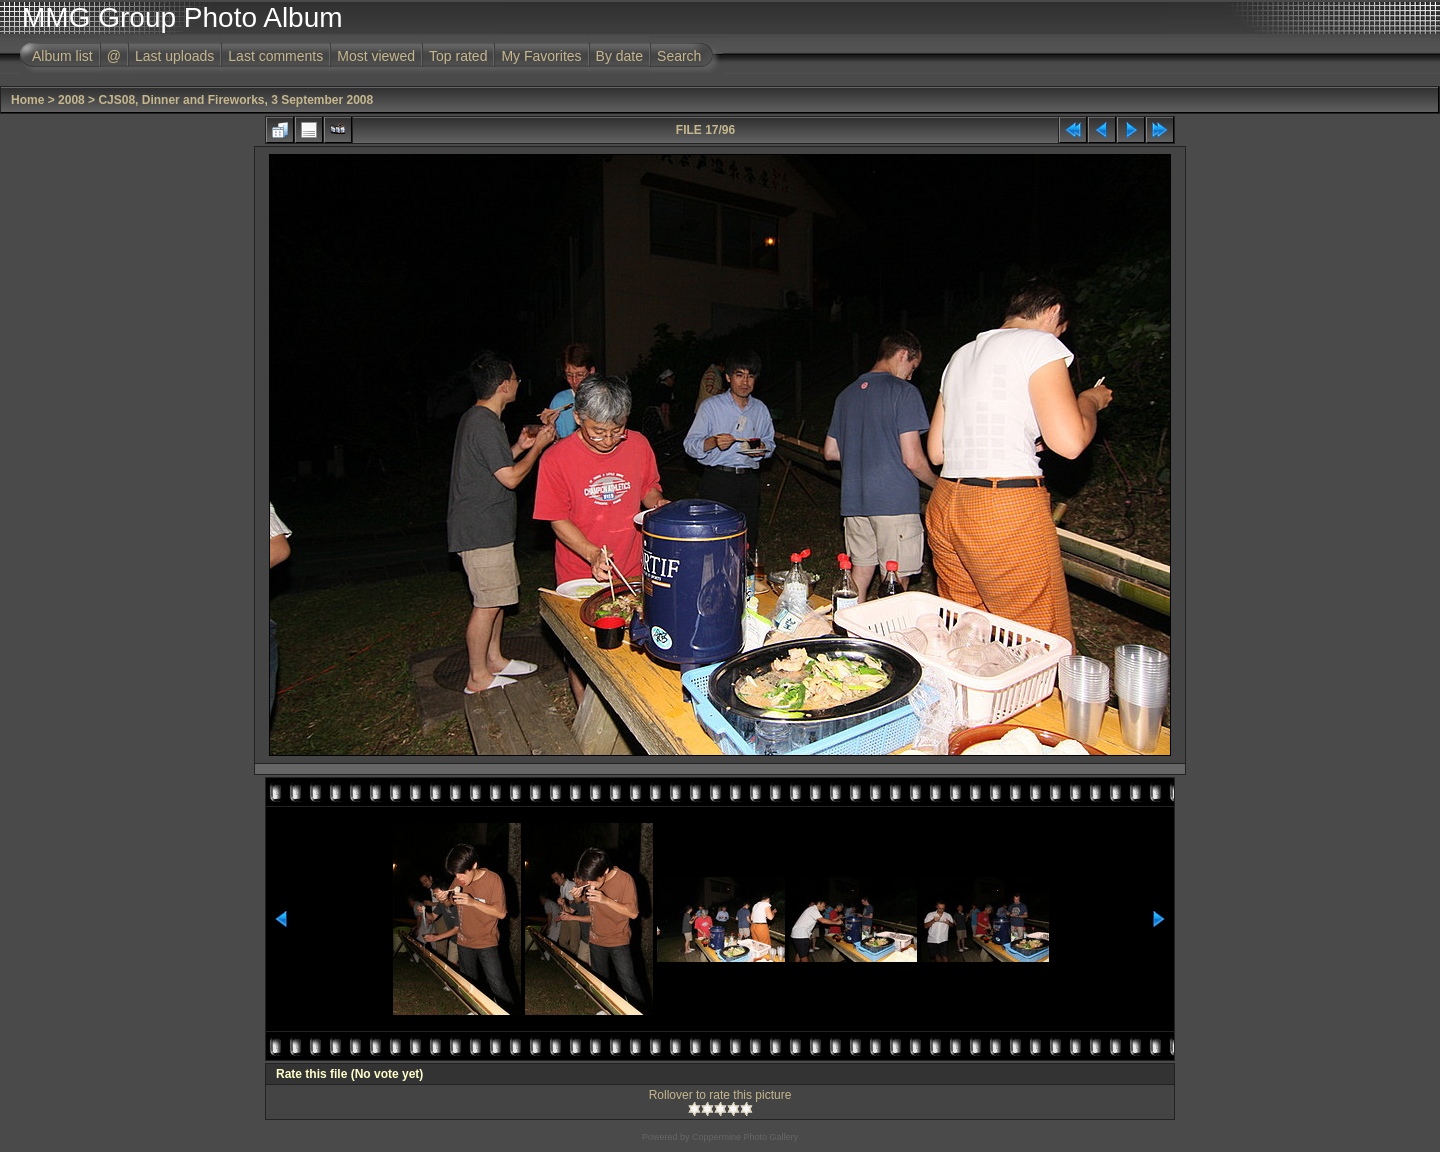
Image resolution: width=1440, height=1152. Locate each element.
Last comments (275, 56)
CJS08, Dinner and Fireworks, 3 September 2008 (235, 100)
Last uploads (174, 56)
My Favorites (541, 56)
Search (679, 56)
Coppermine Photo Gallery (745, 1137)
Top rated (458, 56)
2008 (71, 100)
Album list (62, 56)
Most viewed (376, 56)
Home (27, 100)
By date (619, 56)
